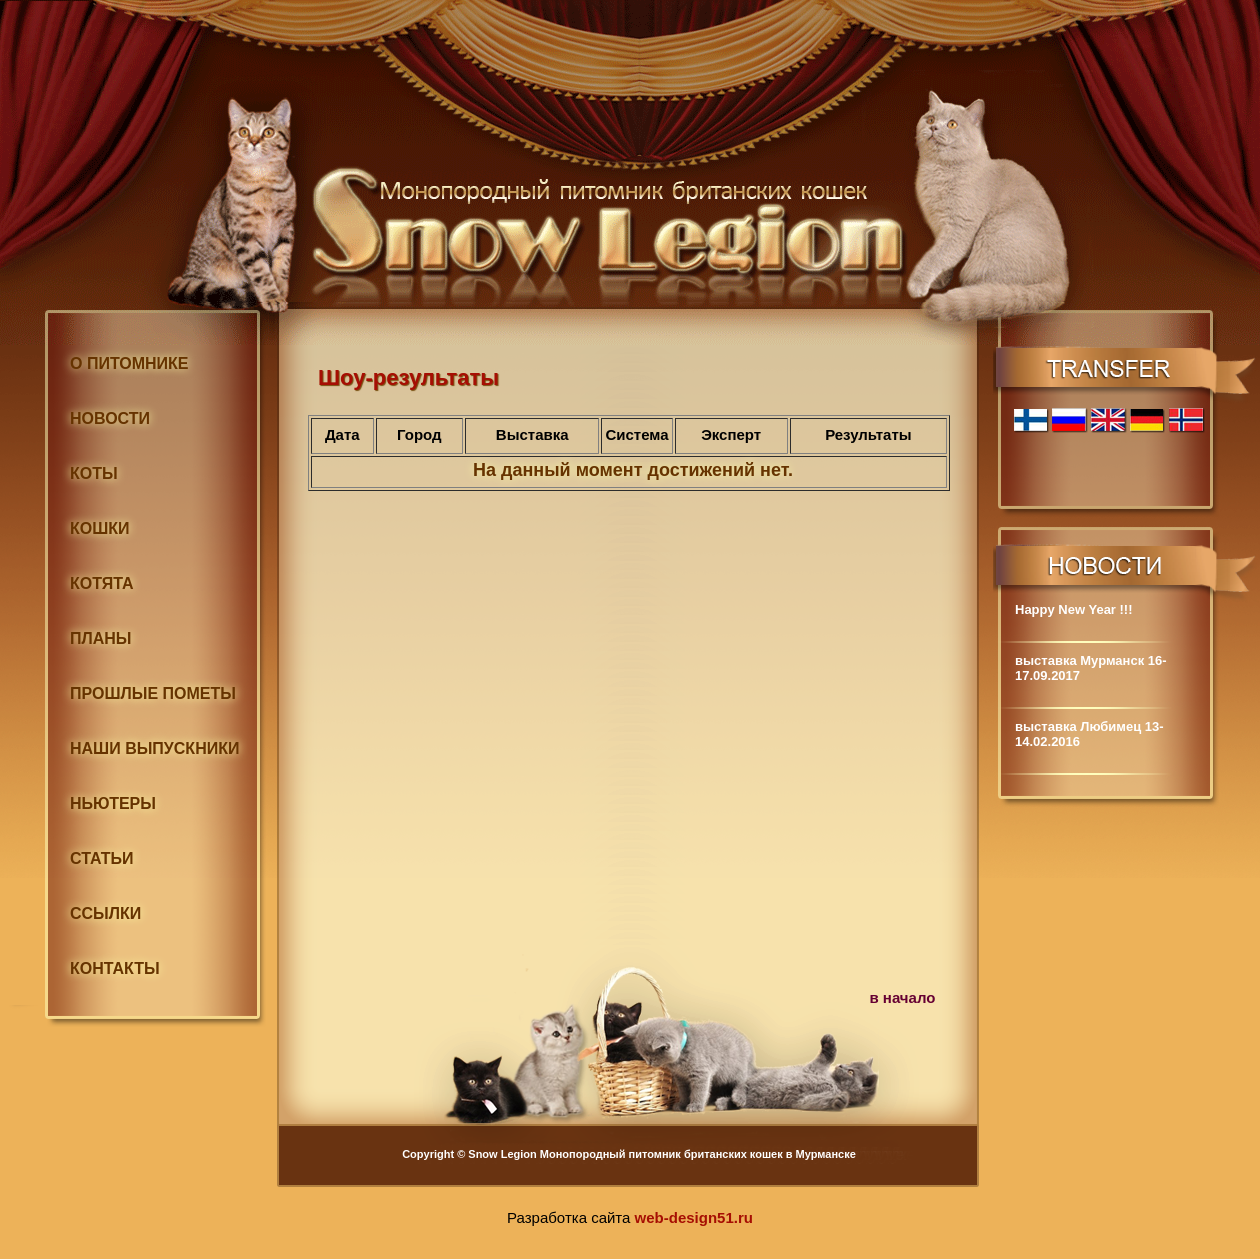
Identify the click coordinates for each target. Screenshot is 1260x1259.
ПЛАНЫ (101, 638)
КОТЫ (94, 473)
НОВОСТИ (110, 418)
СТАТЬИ (101, 858)
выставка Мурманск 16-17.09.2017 (1091, 668)
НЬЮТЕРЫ (113, 803)
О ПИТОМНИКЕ (129, 363)
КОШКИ (100, 528)
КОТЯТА (102, 583)
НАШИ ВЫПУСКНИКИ (154, 748)
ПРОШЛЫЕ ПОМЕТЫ (153, 693)
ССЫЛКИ (105, 913)
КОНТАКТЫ (115, 968)
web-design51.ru (694, 1217)
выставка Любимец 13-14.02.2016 (1089, 734)
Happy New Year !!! (1074, 609)
